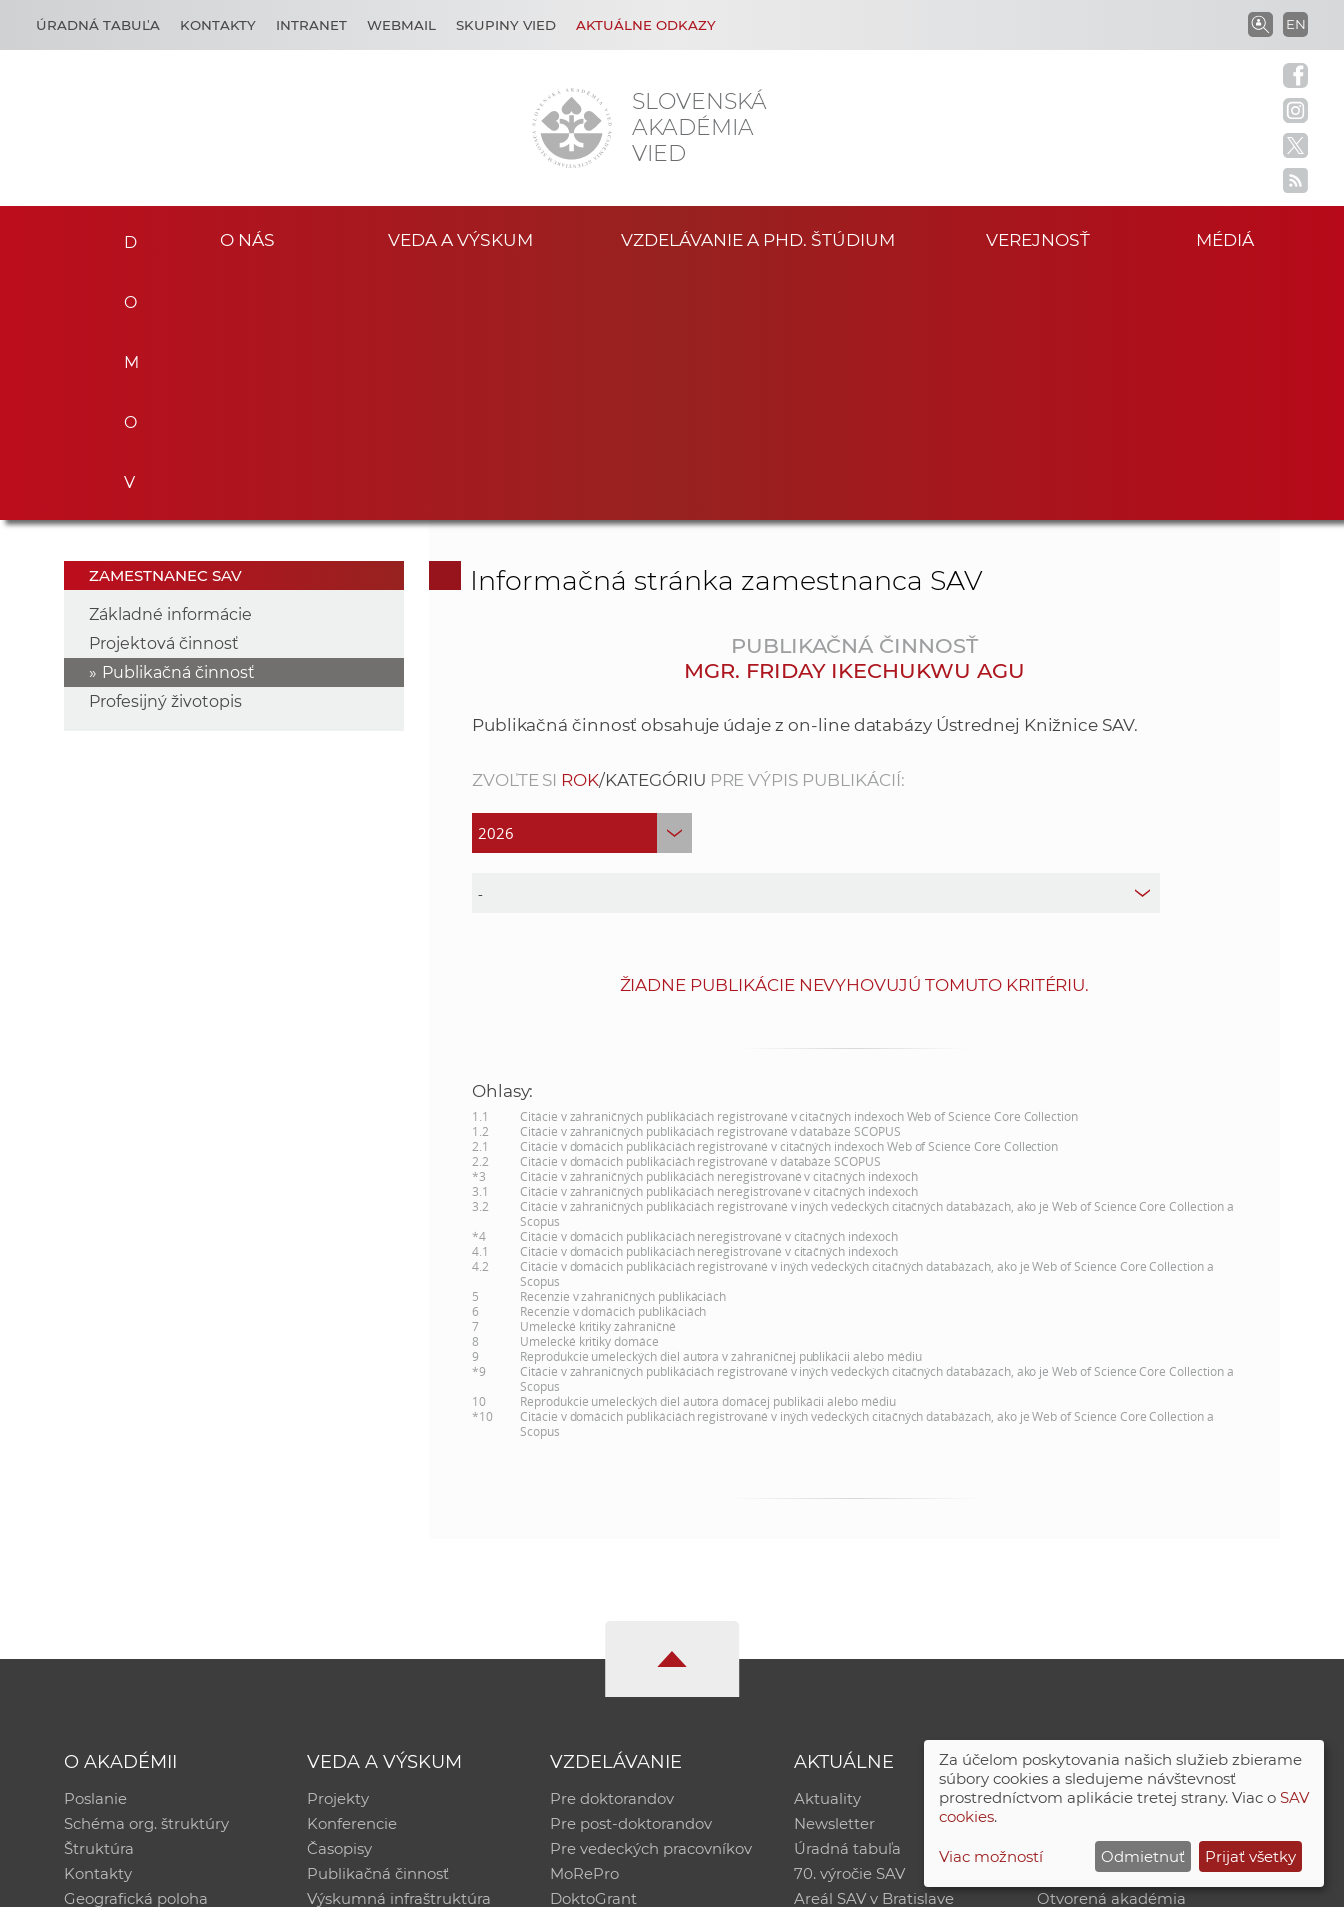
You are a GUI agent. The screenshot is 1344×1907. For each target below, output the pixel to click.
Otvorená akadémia (1111, 1655)
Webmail (401, 25)
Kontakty (218, 25)
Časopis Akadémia (1106, 1629)
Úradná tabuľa (847, 1603)
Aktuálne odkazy (646, 25)
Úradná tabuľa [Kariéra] (98, 25)
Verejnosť (1038, 238)
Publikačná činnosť (178, 424)
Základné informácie (170, 366)
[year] (582, 585)
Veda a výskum (460, 238)
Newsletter (834, 1577)
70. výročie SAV (849, 1629)
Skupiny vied (506, 25)
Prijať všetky (1250, 1856)
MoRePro (584, 1629)
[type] (816, 645)
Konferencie (352, 1577)
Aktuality (827, 1551)
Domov (123, 236)
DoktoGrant (593, 1655)
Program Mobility (614, 1681)
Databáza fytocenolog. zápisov (1149, 1603)
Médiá (1230, 238)
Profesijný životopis (165, 453)
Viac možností (991, 1856)
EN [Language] (1296, 24)
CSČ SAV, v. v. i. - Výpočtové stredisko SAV (362, 1882)
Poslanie (95, 1551)
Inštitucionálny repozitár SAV (1144, 1551)
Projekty (338, 1551)
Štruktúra (99, 1603)
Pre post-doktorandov (631, 1577)
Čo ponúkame (847, 1681)
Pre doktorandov (612, 1551)
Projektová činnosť (164, 395)
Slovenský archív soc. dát (1128, 1577)
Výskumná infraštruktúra (399, 1655)
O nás (247, 238)
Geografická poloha (136, 1655)
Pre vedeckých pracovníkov (651, 1603)
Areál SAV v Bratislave (874, 1655)
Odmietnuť (1143, 1856)
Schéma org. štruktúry (146, 1577)
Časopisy (339, 1603)
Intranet (311, 25)
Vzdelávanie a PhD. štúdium (758, 238)
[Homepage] (572, 128)
